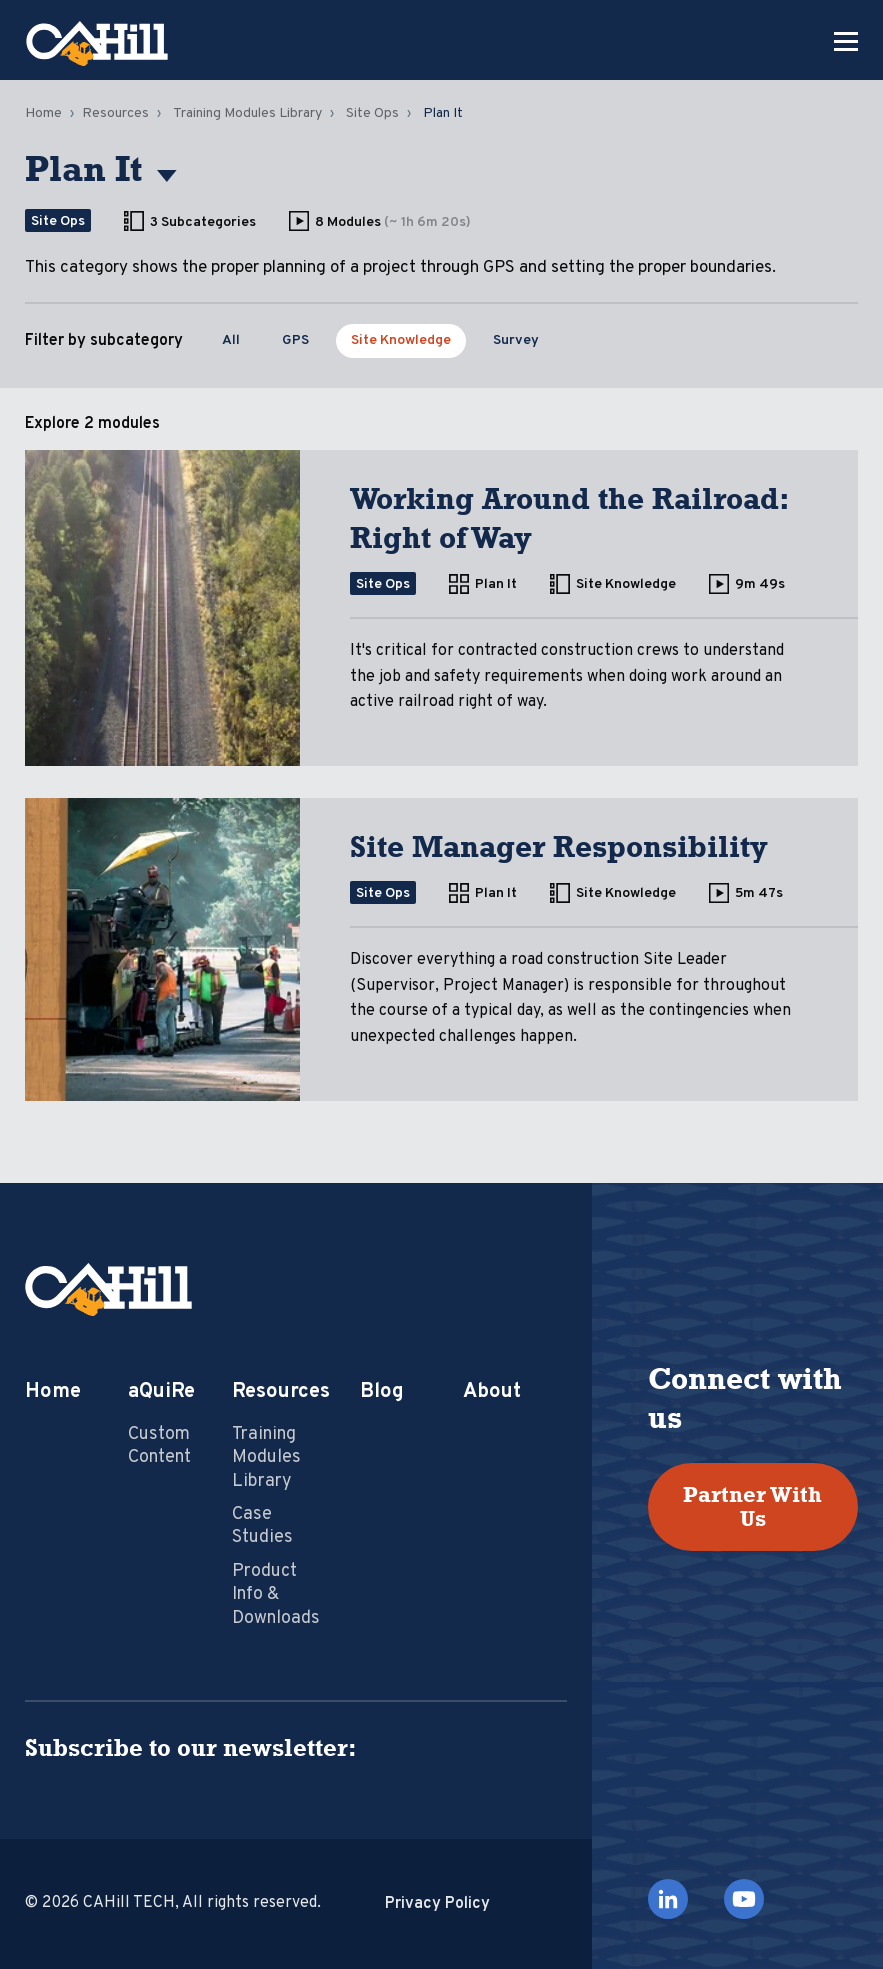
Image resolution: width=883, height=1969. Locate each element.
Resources (115, 113)
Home (43, 113)
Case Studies (262, 1526)
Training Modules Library (247, 113)
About (492, 1392)
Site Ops (372, 113)
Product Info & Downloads (276, 1595)
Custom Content (159, 1446)
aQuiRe (161, 1392)
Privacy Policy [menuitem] (437, 1904)
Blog (382, 1392)
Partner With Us (752, 1506)
